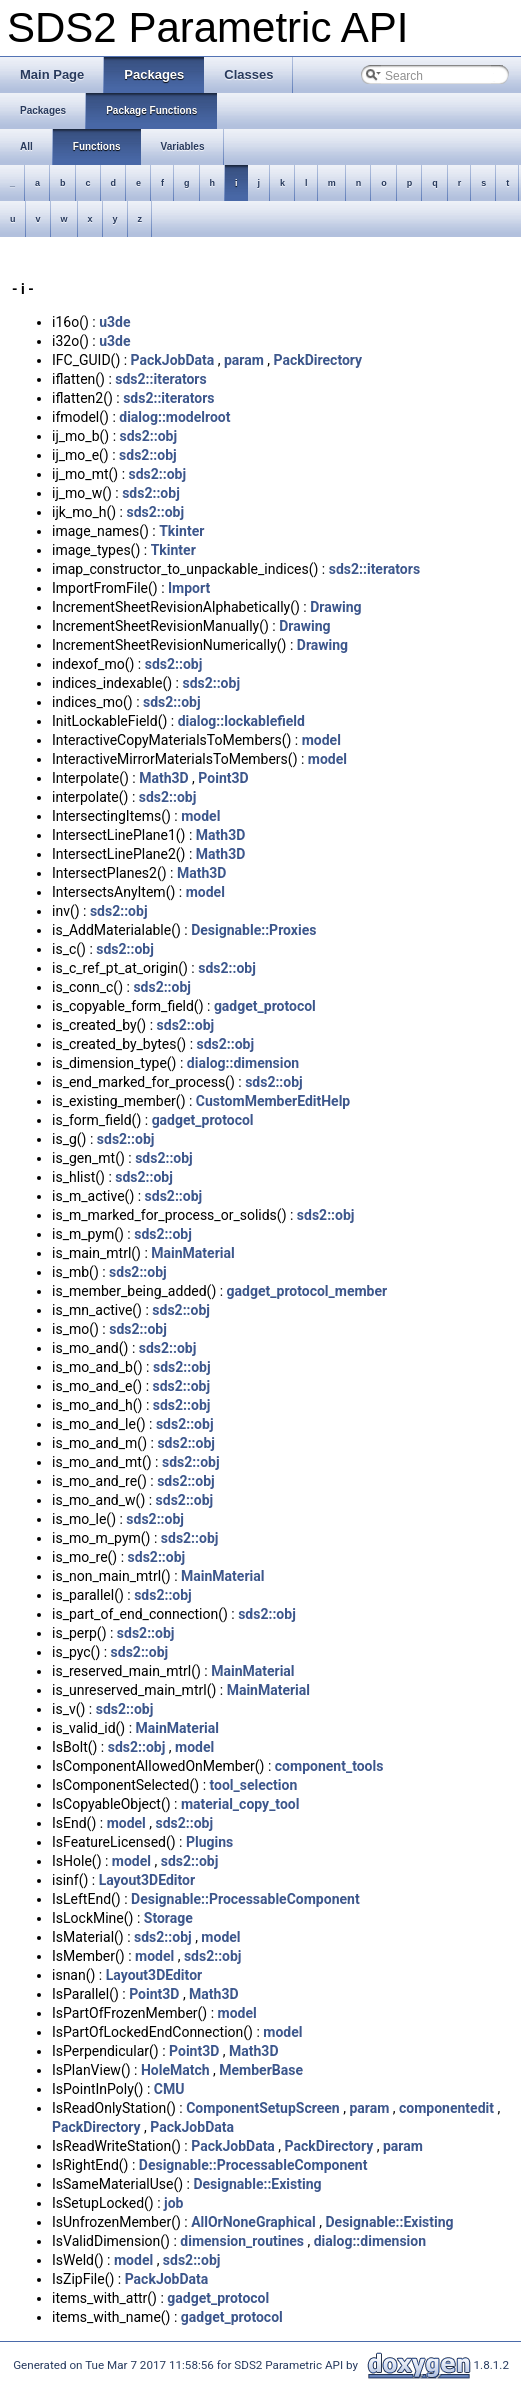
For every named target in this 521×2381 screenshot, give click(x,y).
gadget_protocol (265, 1006)
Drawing (335, 607)
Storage (168, 1918)
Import (189, 588)
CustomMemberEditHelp (273, 1101)
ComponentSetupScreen (262, 2108)
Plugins (209, 1842)
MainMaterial (192, 1253)
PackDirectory (318, 360)
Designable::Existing (257, 2184)
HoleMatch (175, 2070)
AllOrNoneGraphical (253, 2222)
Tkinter (181, 531)
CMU (169, 2089)
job (173, 2203)
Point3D (223, 778)
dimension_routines (242, 2241)
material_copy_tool (240, 1804)
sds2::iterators (160, 379)
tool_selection (254, 1785)
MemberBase (261, 2070)
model (321, 740)
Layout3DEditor (147, 1880)
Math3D (163, 778)
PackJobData (173, 360)
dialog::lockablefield (241, 721)
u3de (114, 322)
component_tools (329, 1766)
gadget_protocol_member (307, 1291)
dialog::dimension (243, 1063)
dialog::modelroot (174, 417)
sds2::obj (149, 436)
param (244, 360)
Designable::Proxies (253, 930)
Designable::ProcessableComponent (245, 1899)
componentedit (446, 2108)
